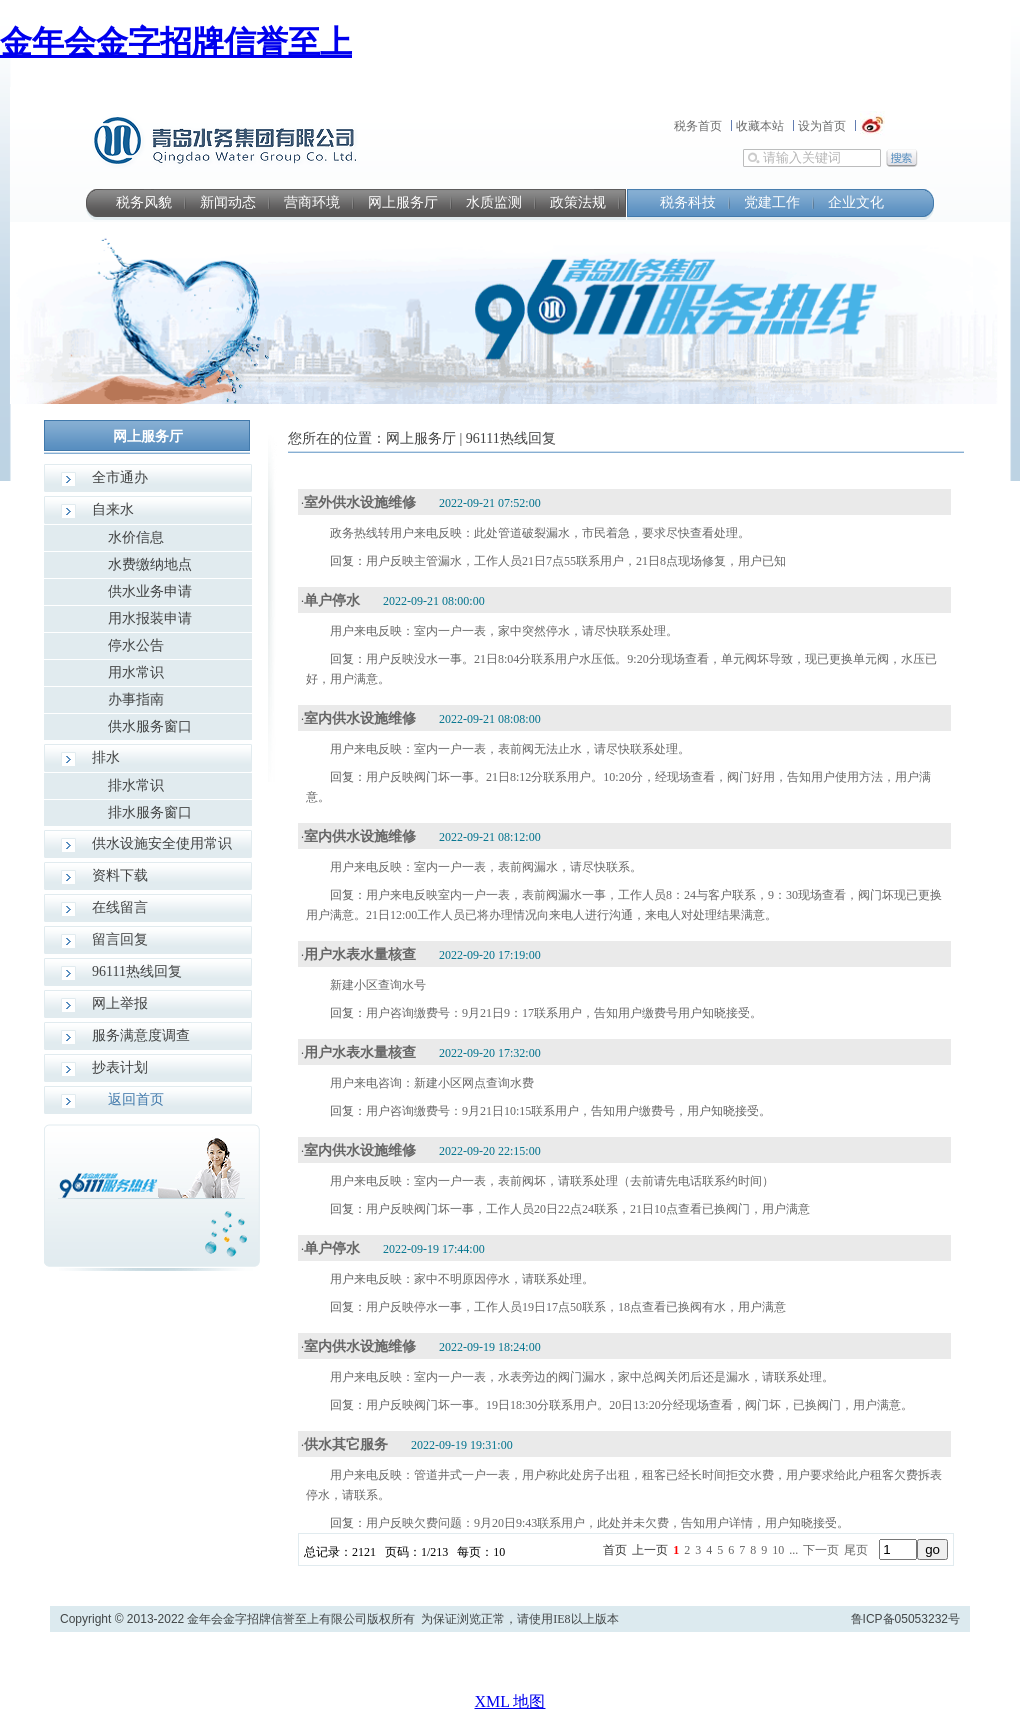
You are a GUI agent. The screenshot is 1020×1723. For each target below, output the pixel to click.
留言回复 (120, 939)
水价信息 (136, 537)
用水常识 (136, 672)
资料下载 (120, 875)
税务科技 (688, 202)
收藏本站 (760, 126)
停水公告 (136, 645)
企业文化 (856, 202)
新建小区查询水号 (378, 985)
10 (778, 1550)
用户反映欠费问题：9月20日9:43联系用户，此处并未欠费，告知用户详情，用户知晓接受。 (607, 1523)
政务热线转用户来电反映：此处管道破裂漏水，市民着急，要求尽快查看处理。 (540, 533)
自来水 (113, 509)
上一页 (650, 1550)
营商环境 (312, 202)
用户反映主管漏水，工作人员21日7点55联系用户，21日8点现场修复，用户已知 (576, 561)
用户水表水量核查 (360, 954)
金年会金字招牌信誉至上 (176, 42)
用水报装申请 (150, 618)
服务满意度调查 (141, 1035)
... (793, 1550)
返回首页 (136, 1099)
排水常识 (136, 785)
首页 (615, 1550)
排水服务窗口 (150, 812)
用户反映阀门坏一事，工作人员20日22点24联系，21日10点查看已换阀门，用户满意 (588, 1209)
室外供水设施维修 (360, 502)
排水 (106, 757)
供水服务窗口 (150, 726)
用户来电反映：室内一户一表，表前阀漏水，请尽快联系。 (486, 867)
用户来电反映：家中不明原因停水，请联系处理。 (462, 1279)
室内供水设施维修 (360, 718)
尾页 (856, 1550)
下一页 (821, 1550)
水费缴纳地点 (150, 564)
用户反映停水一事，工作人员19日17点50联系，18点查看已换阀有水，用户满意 (576, 1307)
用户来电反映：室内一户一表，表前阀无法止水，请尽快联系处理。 (510, 749)
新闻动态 (228, 202)
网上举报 (120, 1003)
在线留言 (120, 907)
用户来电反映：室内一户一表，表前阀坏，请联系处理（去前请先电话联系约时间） (552, 1181)
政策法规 (578, 202)
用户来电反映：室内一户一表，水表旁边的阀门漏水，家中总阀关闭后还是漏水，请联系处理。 (582, 1377)
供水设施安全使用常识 (162, 843)
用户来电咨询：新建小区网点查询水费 (432, 1083)
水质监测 (494, 202)
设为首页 (822, 126)
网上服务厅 (403, 202)
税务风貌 (144, 202)
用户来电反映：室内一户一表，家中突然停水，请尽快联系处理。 (504, 631)
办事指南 (136, 699)
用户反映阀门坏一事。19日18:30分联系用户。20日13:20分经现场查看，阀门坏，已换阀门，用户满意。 (639, 1405)
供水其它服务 (346, 1444)
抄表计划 (120, 1067)
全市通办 (120, 477)
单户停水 (332, 600)
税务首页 (698, 126)
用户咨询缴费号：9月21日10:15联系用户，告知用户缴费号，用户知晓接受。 (568, 1111)
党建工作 (772, 202)
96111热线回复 (137, 971)
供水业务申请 (150, 591)
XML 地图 (510, 1701)
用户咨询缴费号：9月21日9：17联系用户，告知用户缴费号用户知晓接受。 (564, 1013)
